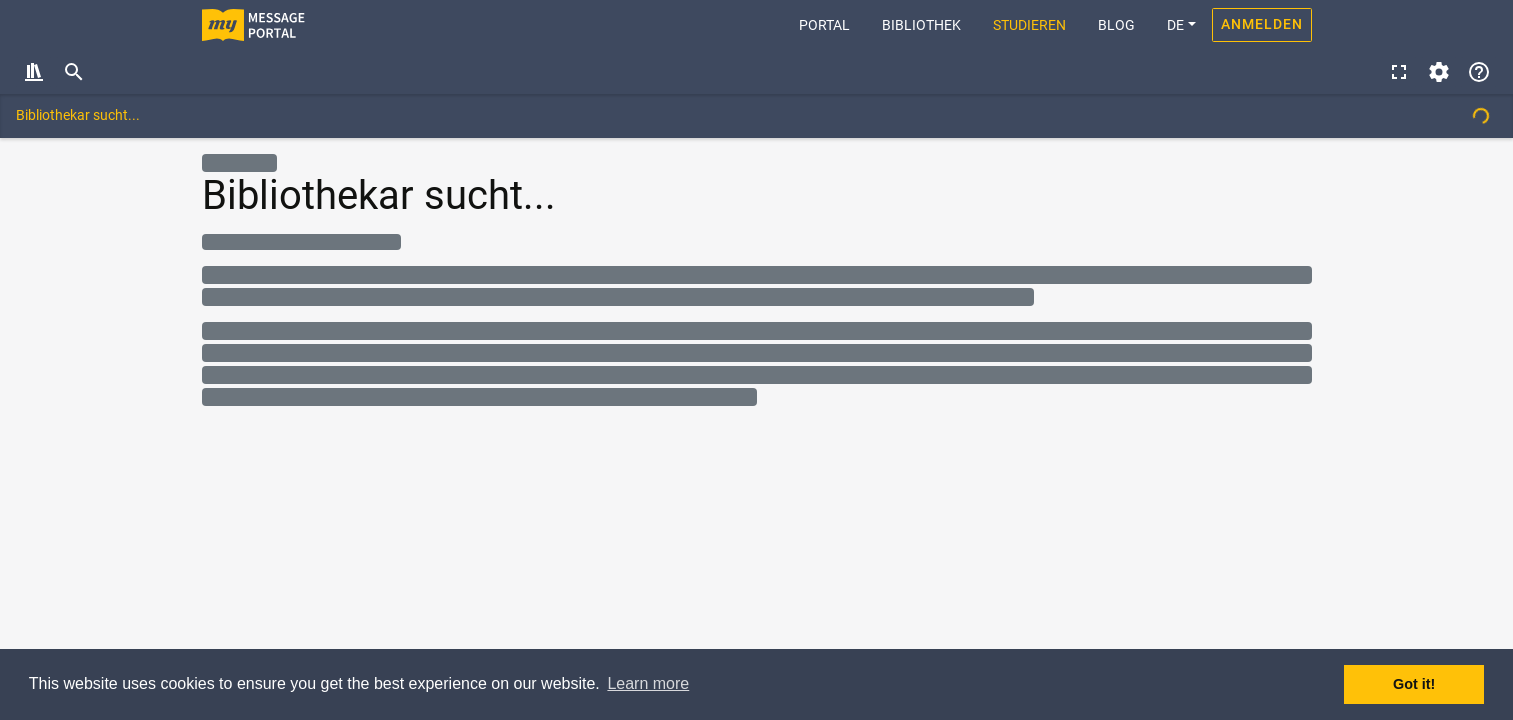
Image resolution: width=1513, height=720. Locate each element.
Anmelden (1262, 24)
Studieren (1029, 25)
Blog (1116, 25)
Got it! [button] (1414, 684)
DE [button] (1175, 25)
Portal (832, 23)
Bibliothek (921, 25)
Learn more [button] (648, 683)
